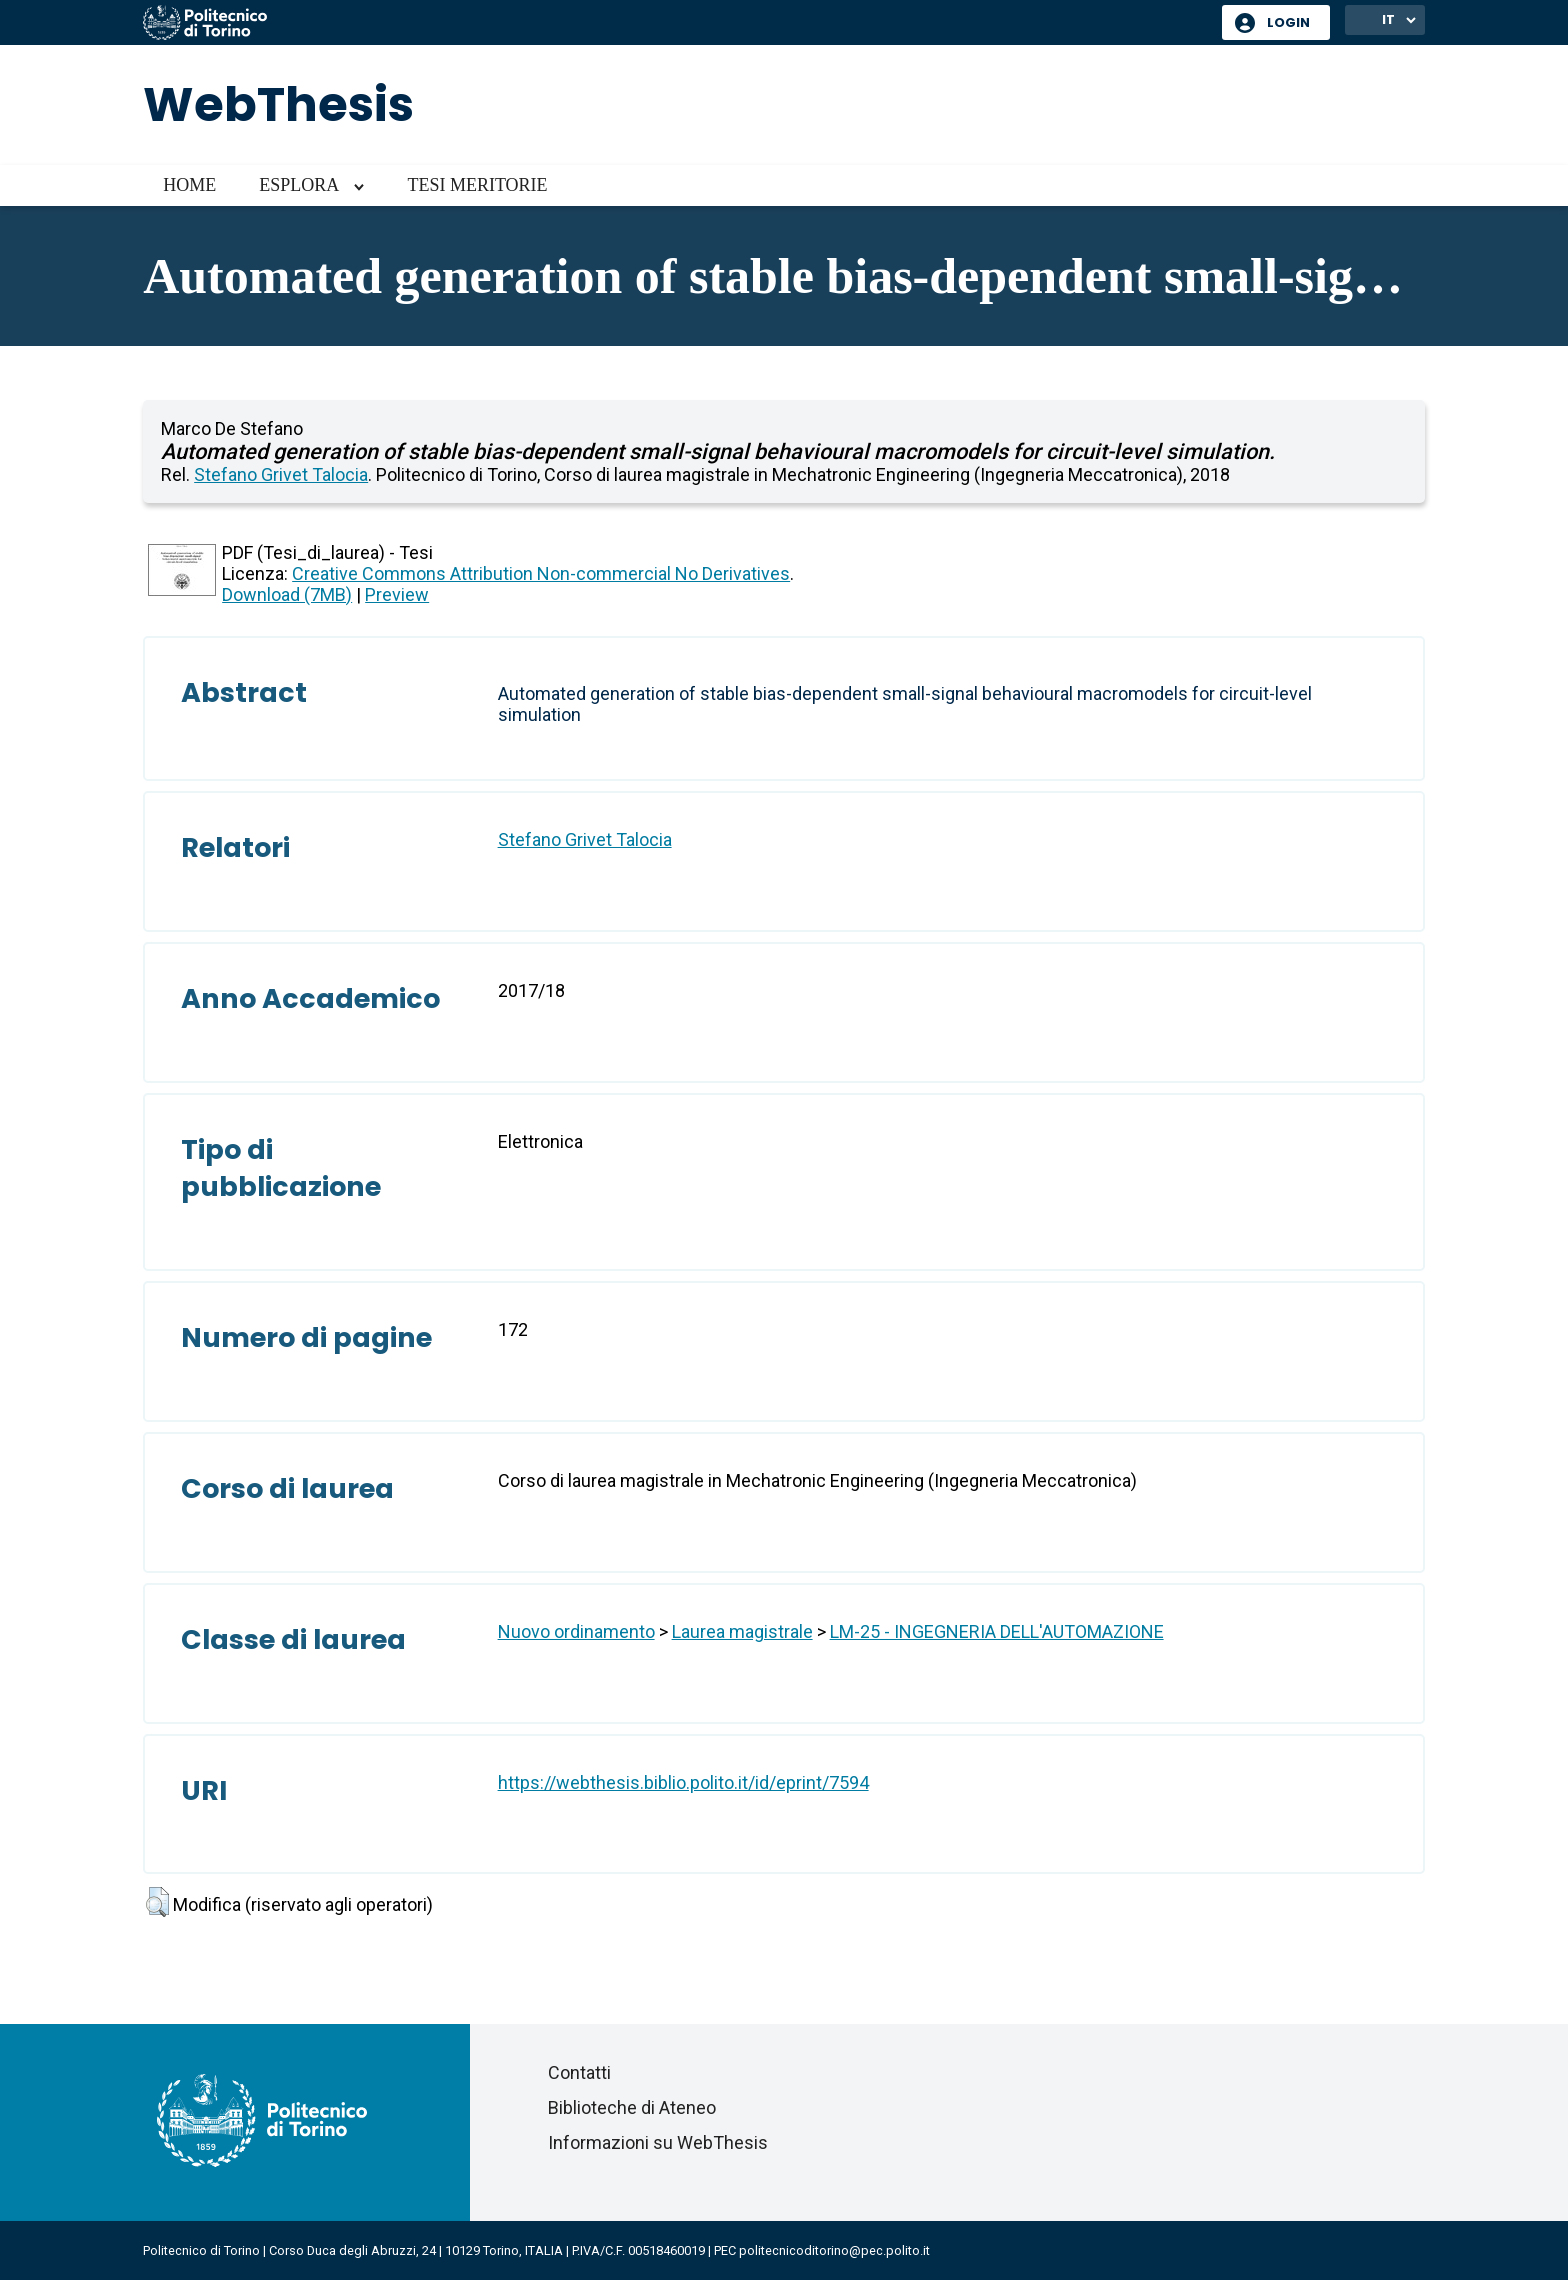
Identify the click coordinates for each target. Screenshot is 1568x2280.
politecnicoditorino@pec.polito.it (834, 2250)
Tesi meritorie (477, 185)
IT (1388, 19)
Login (1288, 22)
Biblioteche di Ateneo (632, 2107)
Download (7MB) (287, 594)
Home (189, 185)
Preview (397, 594)
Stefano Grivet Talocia (281, 474)
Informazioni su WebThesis (658, 2142)
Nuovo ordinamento (576, 1631)
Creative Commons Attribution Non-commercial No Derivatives (541, 573)
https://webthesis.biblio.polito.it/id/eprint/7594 (683, 1782)
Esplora (299, 185)
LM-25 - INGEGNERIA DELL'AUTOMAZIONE (997, 1631)
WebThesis (278, 104)
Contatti (579, 2072)
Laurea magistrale (742, 1631)
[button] (157, 1902)
